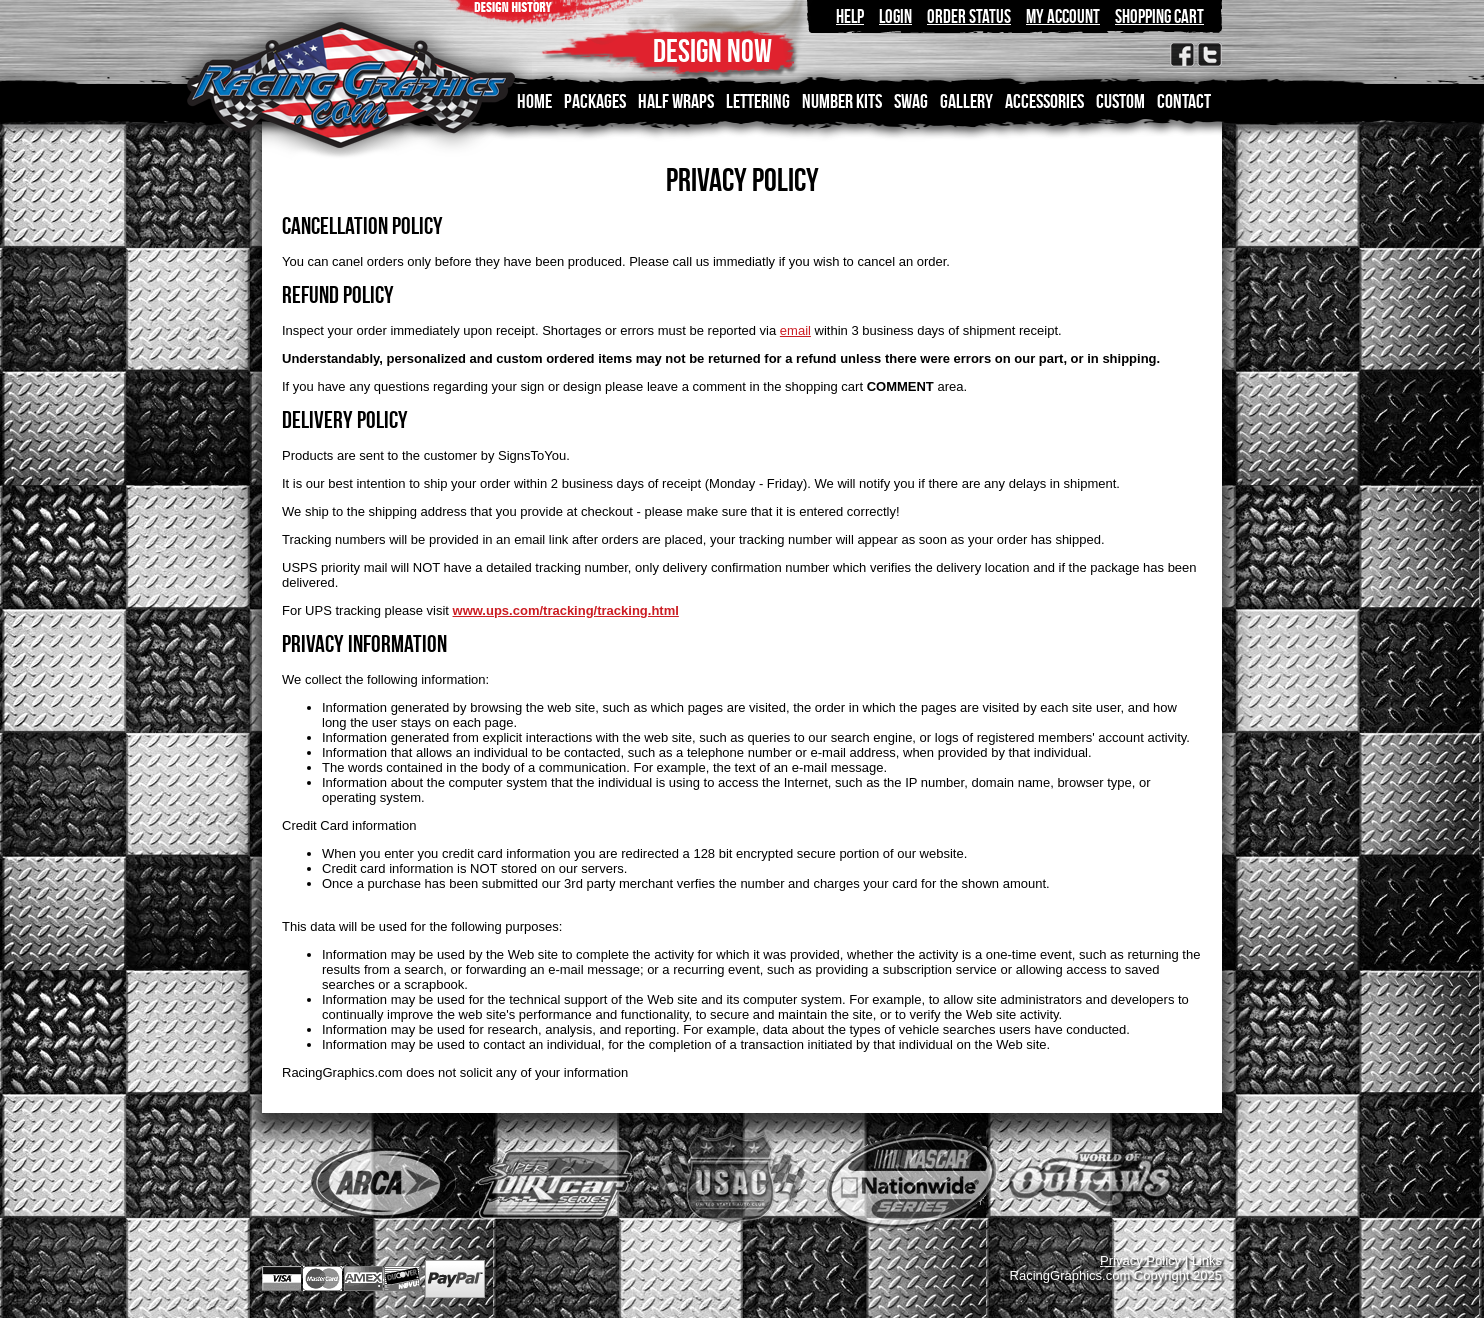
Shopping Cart (1159, 16)
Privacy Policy (1140, 1260)
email (795, 330)
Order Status (969, 16)
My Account (1063, 16)
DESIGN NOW (712, 50)
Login (895, 16)
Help (850, 16)
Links (1207, 1260)
